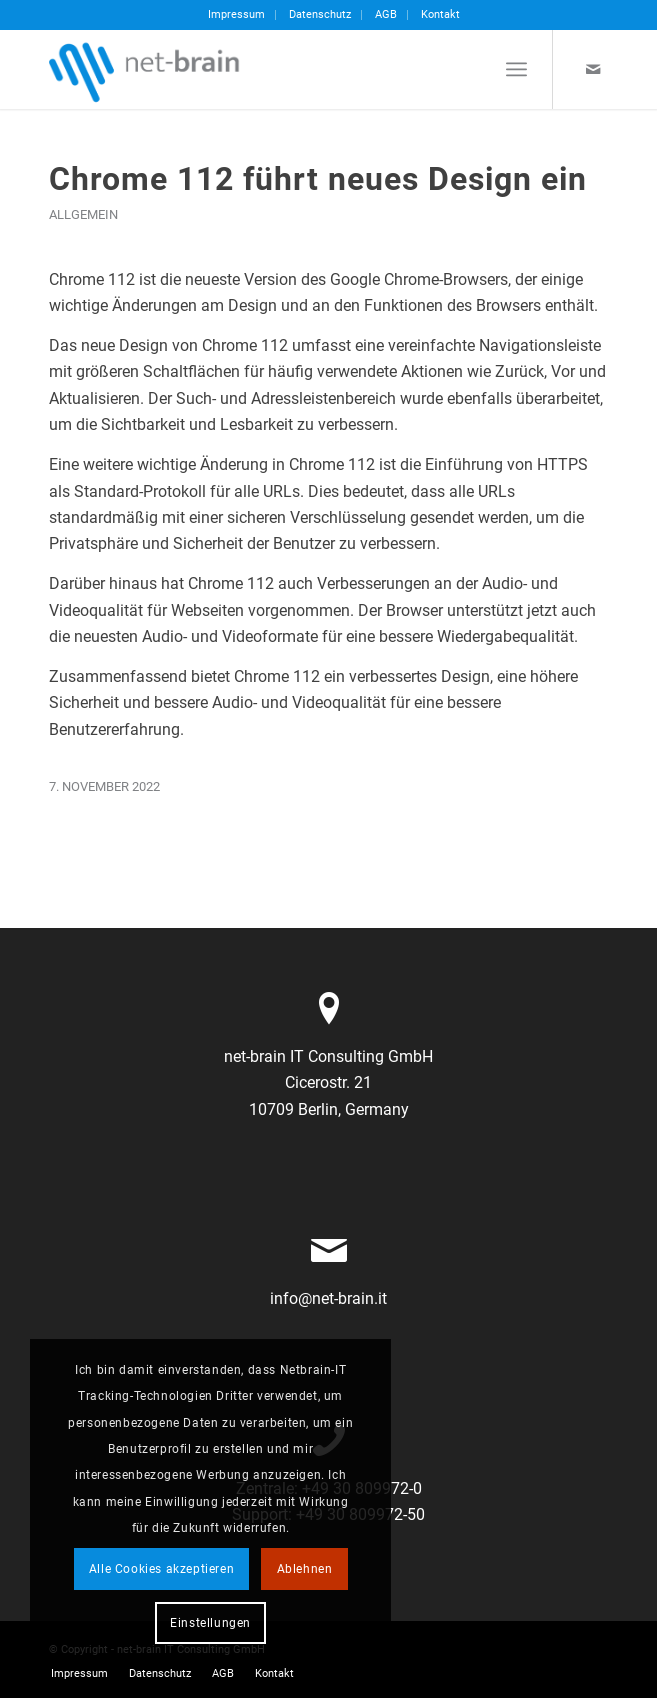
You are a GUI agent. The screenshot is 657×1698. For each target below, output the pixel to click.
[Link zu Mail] (593, 69)
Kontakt (440, 14)
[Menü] (516, 69)
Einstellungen (210, 1623)
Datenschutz (320, 14)
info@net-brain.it (328, 1298)
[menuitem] (237, 15)
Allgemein (83, 214)
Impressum (236, 14)
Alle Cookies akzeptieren (161, 1569)
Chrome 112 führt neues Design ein (318, 179)
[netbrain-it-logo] (272, 69)
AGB (386, 14)
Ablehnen (305, 1569)
